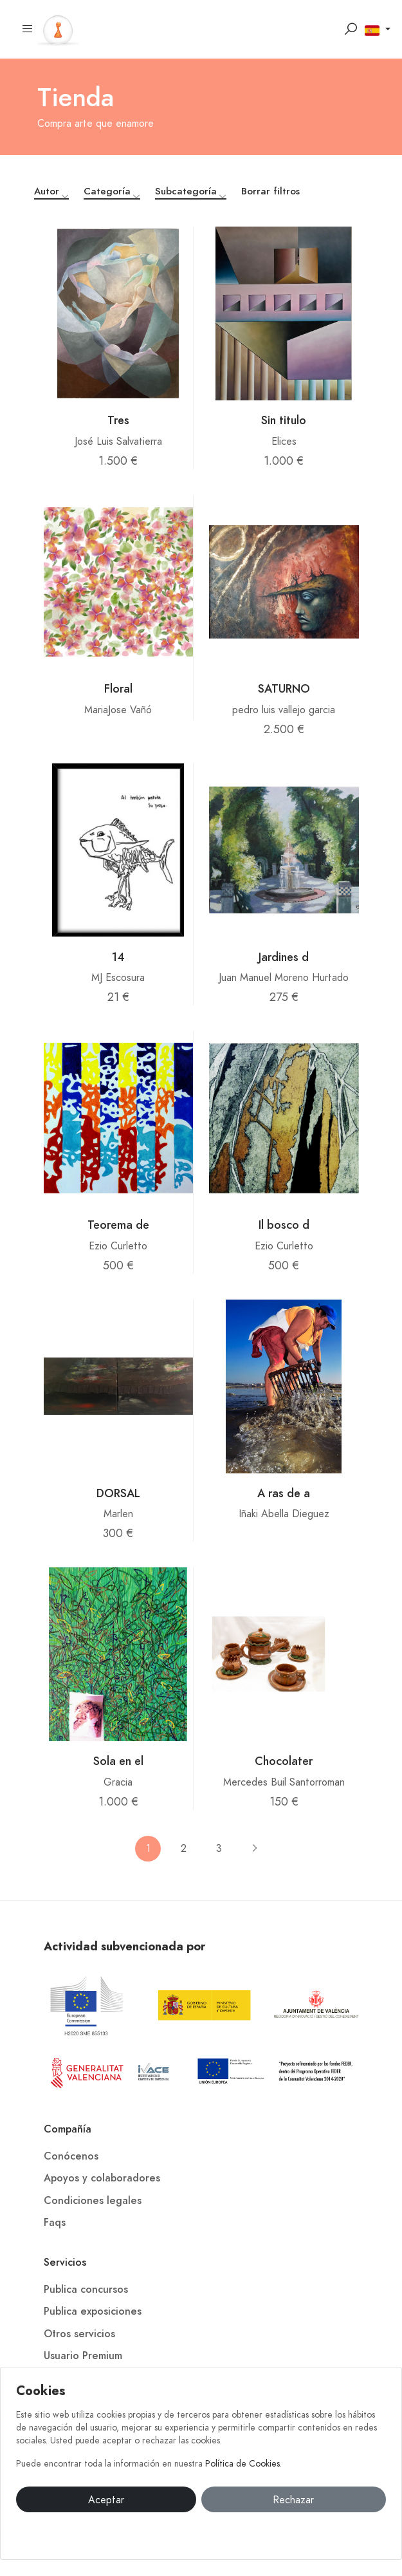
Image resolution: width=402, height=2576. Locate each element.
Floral (118, 688)
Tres (118, 420)
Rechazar (293, 2500)
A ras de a (283, 1493)
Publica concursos (86, 2289)
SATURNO (284, 688)
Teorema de (118, 1225)
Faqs (55, 2223)
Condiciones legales (93, 2201)
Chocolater (284, 1761)
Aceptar (106, 2500)
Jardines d (284, 957)
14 (118, 957)
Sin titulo (283, 420)
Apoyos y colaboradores (102, 2178)
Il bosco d (284, 1225)
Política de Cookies (242, 2464)
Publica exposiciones (93, 2311)
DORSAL (118, 1493)
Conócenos (71, 2156)
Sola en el (118, 1761)
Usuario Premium (83, 2356)
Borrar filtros (270, 191)
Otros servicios (79, 2334)
